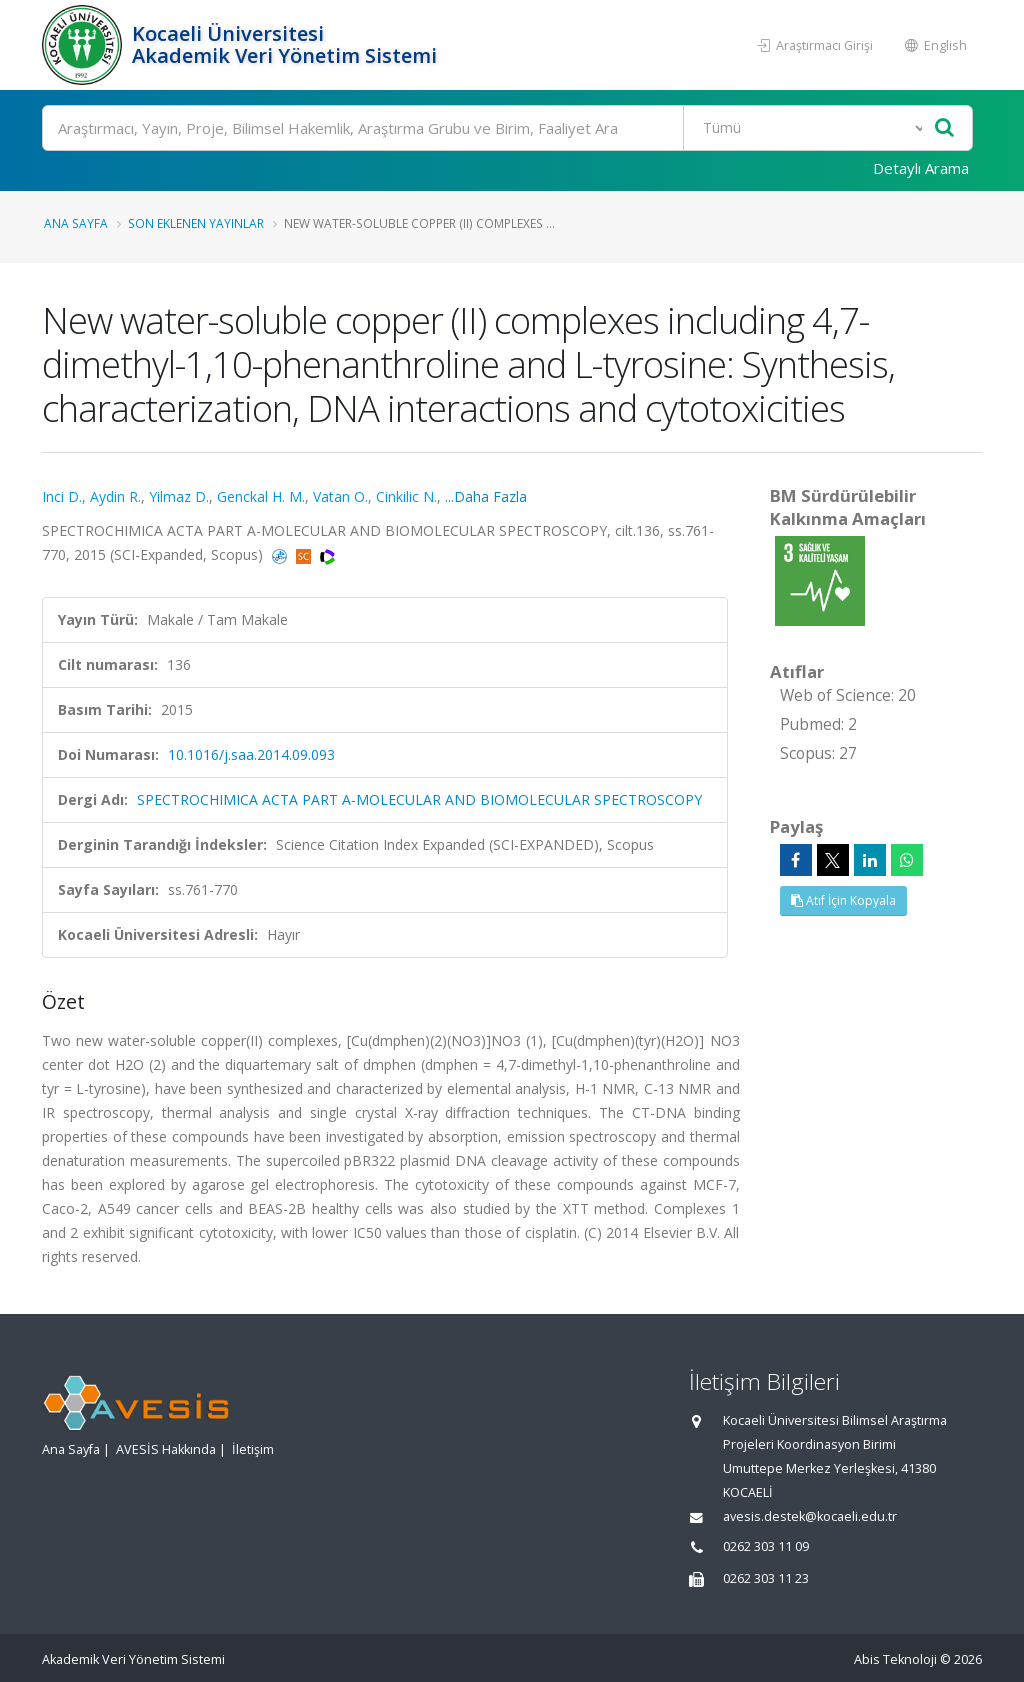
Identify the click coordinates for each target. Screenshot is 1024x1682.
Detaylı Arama (921, 168)
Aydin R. (115, 496)
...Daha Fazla (486, 496)
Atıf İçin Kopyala (843, 900)
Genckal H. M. (261, 496)
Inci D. (62, 496)
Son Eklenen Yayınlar (196, 223)
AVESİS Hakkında (166, 1449)
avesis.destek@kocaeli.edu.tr (810, 1516)
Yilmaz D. (179, 496)
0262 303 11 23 (766, 1578)
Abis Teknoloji (895, 1659)
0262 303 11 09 (766, 1546)
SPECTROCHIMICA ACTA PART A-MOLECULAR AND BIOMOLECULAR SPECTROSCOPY (419, 799)
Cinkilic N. (406, 496)
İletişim (253, 1449)
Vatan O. (340, 496)
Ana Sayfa (76, 223)
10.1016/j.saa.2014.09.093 (251, 754)
